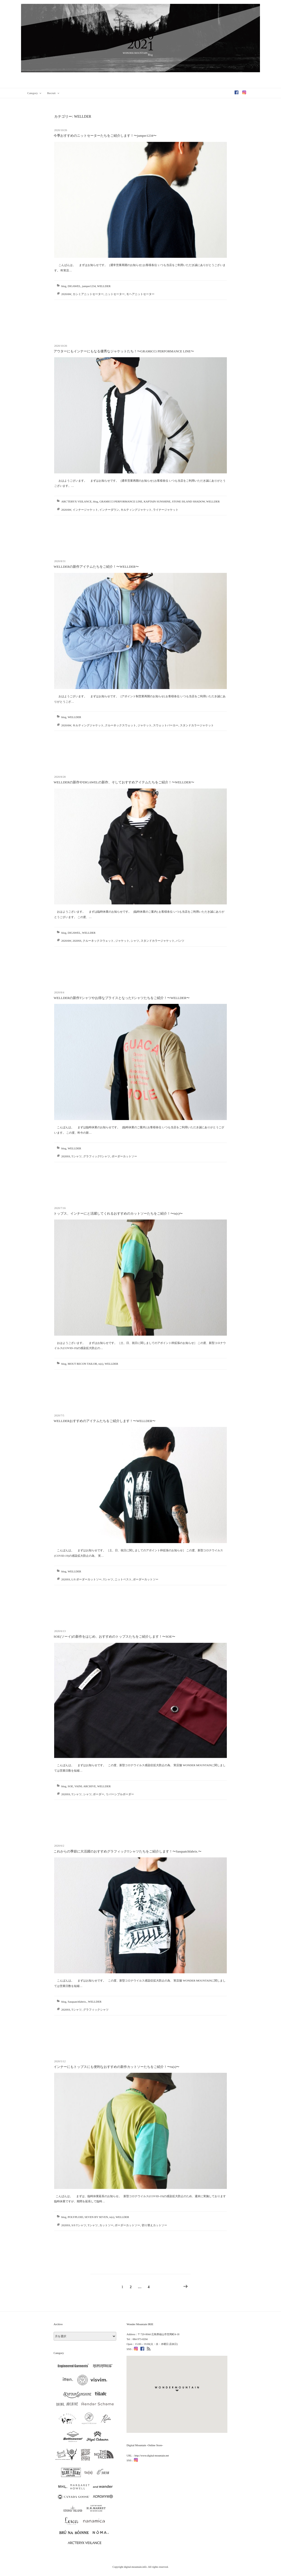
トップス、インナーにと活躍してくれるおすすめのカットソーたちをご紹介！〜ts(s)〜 (118, 1213)
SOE (70, 1786)
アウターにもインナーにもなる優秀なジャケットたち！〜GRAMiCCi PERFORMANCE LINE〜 (124, 351)
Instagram (245, 92)
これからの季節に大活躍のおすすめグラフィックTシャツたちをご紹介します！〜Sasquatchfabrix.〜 (127, 1851)
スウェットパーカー (165, 725)
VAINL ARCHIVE (85, 1786)
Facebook (237, 92)
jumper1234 (89, 286)
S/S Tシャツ (79, 2225)
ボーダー (98, 1794)
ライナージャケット (165, 509)
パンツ (180, 940)
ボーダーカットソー (124, 1156)
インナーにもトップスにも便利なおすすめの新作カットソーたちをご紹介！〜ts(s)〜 (116, 2067)
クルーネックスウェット (120, 725)
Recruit (53, 93)
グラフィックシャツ (96, 2009)
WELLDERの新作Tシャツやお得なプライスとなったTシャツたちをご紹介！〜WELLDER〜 (122, 998)
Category (34, 93)
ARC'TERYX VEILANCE (76, 501)
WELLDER (104, 286)
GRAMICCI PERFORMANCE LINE (121, 501)
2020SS (77, 940)
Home (21, 93)
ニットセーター (115, 294)
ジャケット (145, 725)
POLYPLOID (75, 2217)
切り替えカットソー (154, 2225)
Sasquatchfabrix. (77, 2001)
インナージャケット (85, 509)
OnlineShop (253, 92)
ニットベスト (123, 1579)
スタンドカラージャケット (197, 725)
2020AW (66, 294)
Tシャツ (76, 1156)
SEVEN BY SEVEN (96, 2217)
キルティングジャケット (136, 509)
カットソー (106, 2225)
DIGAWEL (74, 286)
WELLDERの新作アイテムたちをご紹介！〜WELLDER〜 (96, 567)
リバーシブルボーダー (120, 1794)
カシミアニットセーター (88, 294)
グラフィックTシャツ (96, 1156)
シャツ (135, 940)
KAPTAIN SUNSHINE (157, 501)
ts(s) (101, 1363)
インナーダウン (109, 509)
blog (63, 286)
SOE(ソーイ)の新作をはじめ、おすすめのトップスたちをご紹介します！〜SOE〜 (114, 1636)
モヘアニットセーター (140, 294)
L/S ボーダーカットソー (87, 1579)
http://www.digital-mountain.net (151, 2455)
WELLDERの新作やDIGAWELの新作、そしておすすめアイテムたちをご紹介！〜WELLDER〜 (124, 782)
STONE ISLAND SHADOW (188, 501)
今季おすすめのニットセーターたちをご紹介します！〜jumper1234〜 (105, 135)
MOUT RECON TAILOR (82, 1363)
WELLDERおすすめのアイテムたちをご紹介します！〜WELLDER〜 (105, 1421)
